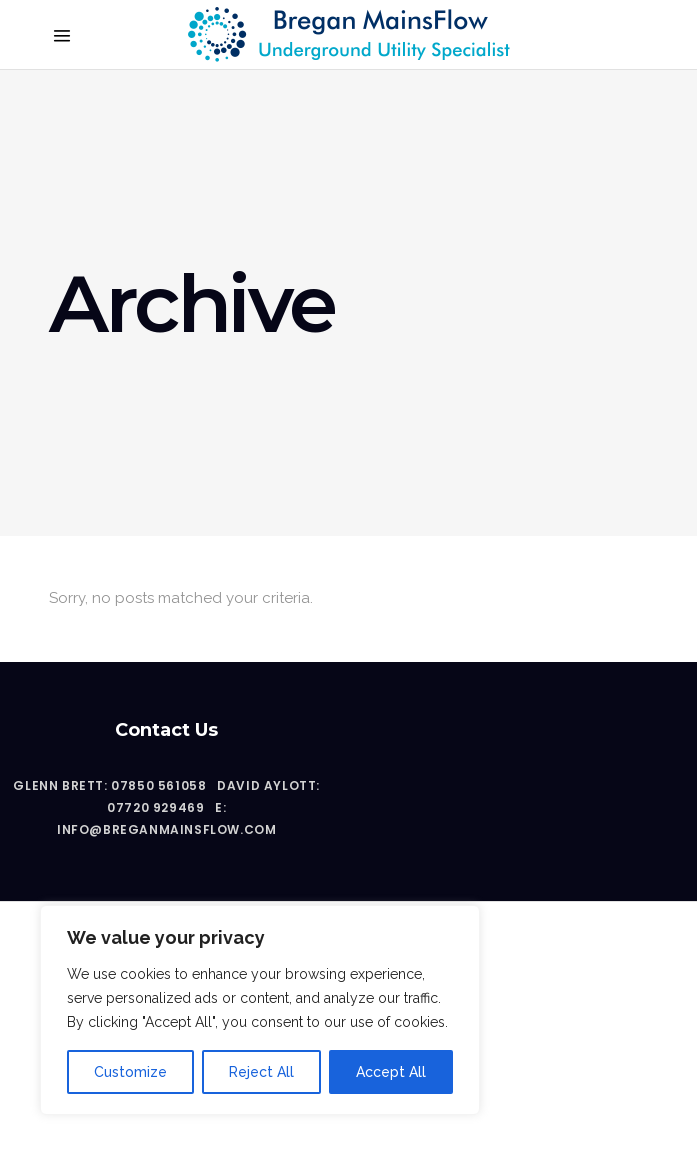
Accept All (391, 1072)
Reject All (261, 1072)
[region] (260, 1010)
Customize (130, 1072)
